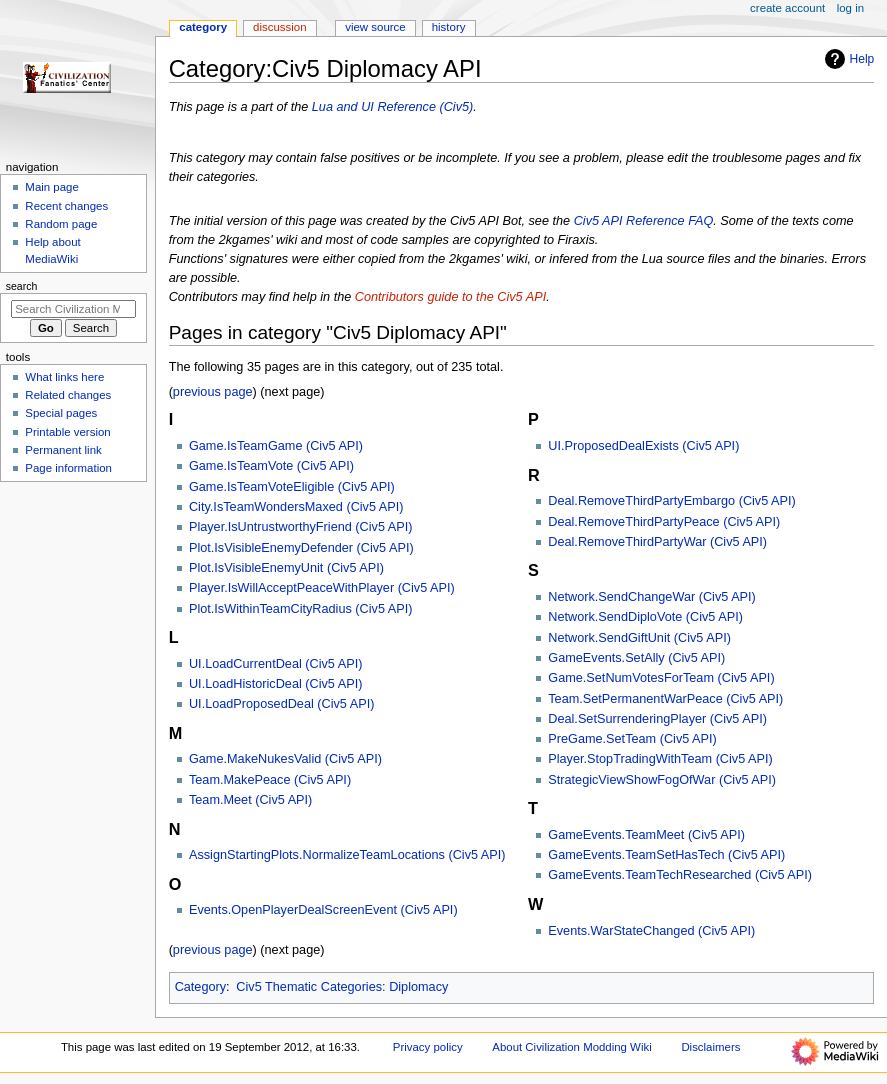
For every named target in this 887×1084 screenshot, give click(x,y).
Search (22, 286)
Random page (61, 224)
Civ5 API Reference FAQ (644, 221)
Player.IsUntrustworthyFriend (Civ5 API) (301, 527)
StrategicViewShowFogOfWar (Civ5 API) (662, 780)
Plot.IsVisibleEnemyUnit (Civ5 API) (286, 568)
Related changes (68, 395)
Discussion (279, 27)
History (449, 27)
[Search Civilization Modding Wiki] (73, 309)
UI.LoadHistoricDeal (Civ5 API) (275, 684)
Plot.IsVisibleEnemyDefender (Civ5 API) (301, 548)
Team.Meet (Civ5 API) (250, 800)
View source (375, 27)
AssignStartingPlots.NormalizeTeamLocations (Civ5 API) (347, 855)
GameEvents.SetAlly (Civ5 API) (636, 658)
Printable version (67, 432)
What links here (64, 377)
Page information (68, 468)
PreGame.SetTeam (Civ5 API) (632, 739)
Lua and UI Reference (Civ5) (393, 107)
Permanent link (63, 450)
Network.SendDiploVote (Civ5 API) (645, 617)
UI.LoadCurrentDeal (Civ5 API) (275, 664)
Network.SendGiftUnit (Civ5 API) (639, 638)
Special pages (61, 413)
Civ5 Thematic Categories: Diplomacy (342, 987)
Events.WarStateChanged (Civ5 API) (651, 931)
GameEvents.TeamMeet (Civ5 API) (646, 835)
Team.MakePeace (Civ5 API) (270, 780)
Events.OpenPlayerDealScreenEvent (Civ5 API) (323, 910)
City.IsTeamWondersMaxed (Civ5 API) (296, 507)
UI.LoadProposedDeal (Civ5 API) (281, 704)
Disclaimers (710, 1047)
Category (200, 987)
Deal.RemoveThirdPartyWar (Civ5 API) (657, 542)
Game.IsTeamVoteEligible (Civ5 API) (292, 487)
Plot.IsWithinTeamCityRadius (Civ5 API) (301, 609)
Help (847, 59)
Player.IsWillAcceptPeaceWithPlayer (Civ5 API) (322, 588)
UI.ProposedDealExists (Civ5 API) (643, 446)
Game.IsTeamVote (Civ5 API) (271, 466)
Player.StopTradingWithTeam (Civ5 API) (660, 759)
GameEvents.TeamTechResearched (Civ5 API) (680, 875)
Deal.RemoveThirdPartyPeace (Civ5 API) (664, 522)
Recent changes (66, 206)
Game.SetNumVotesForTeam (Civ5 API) (661, 678)
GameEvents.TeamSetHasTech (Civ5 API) (666, 855)
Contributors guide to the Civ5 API (450, 297)
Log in (850, 8)
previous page (213, 392)
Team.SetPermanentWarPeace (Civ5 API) (665, 699)
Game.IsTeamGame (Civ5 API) (276, 446)
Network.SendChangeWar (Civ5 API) (652, 597)
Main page (52, 187)
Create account (787, 8)
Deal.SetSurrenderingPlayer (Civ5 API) (657, 719)
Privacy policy (428, 1047)
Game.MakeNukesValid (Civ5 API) (285, 759)
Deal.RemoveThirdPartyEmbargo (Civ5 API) (672, 501)
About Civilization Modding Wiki (571, 1047)
